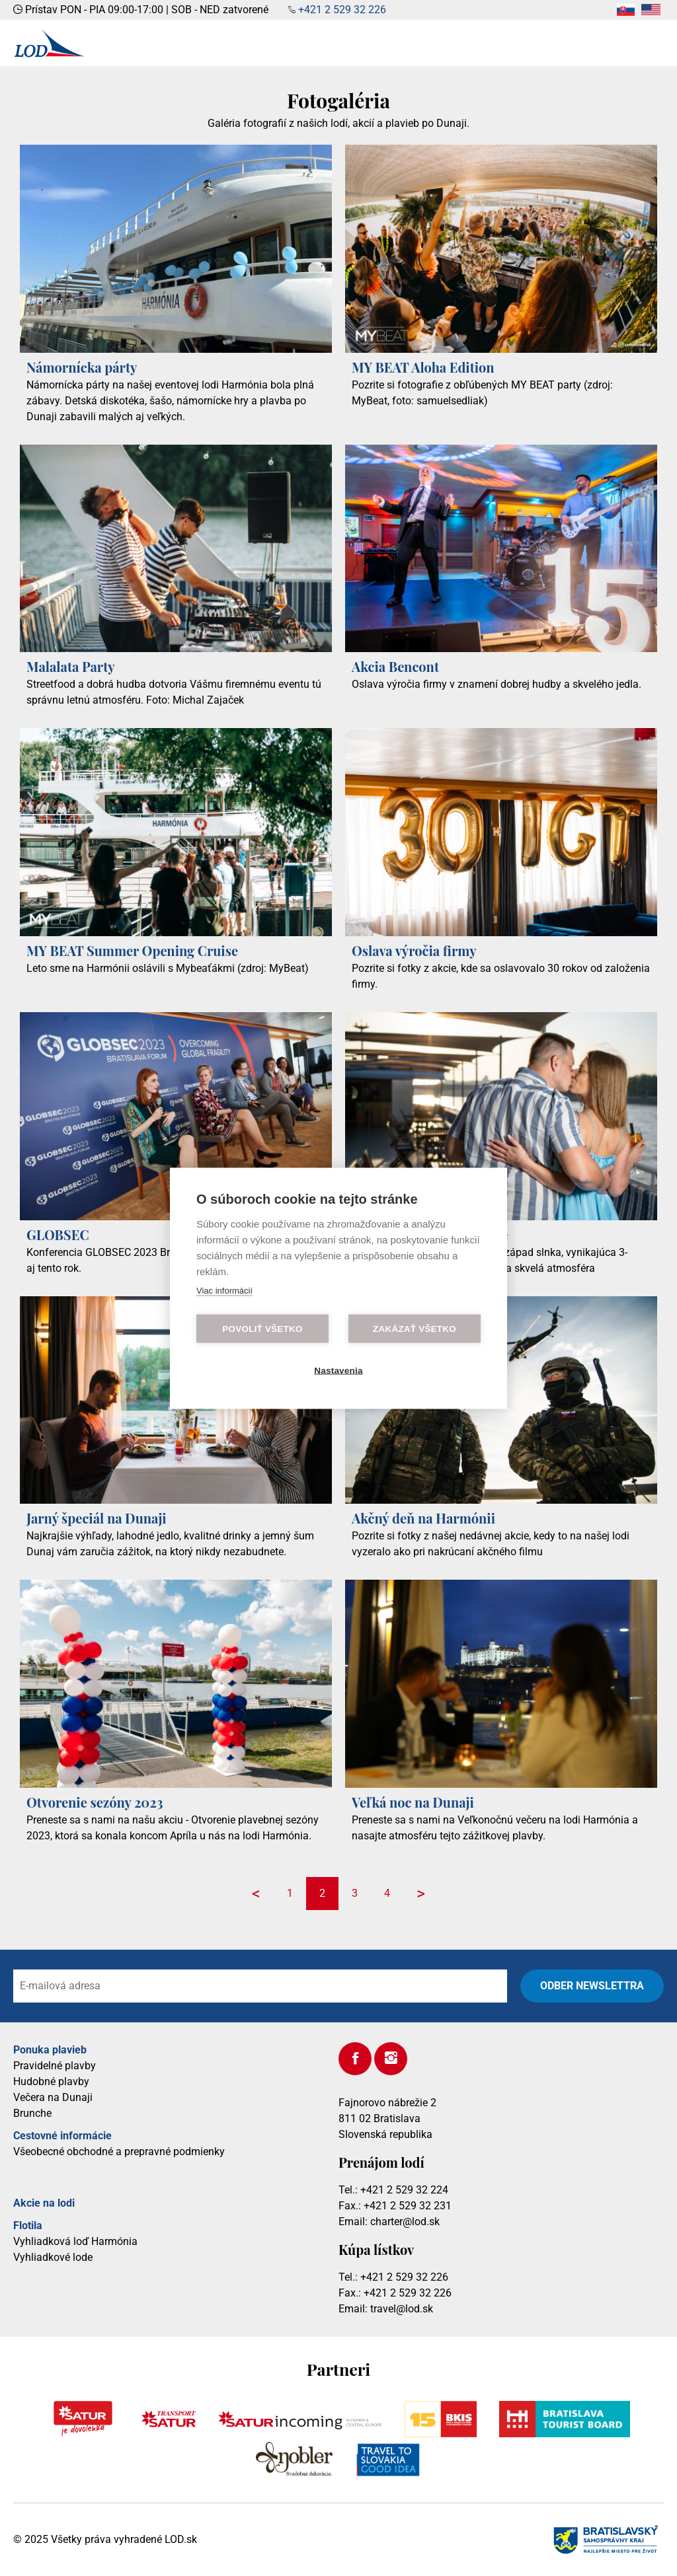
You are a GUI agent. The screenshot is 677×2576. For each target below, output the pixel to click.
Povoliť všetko (262, 1328)
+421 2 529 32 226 (342, 9)
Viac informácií (224, 1290)
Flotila (27, 2225)
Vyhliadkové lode (53, 2257)
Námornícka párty (81, 367)
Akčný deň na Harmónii (423, 1518)
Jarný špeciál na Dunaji (96, 1518)
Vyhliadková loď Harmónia (75, 2241)
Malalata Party (70, 666)
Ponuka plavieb (50, 2049)
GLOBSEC (57, 1234)
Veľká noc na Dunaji (413, 1802)
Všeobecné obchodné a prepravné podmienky (119, 2151)
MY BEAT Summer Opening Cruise (132, 950)
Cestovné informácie (62, 2135)
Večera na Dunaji (53, 2097)
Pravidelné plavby (54, 2065)
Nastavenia (338, 1370)
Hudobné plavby (51, 2081)
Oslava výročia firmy (414, 950)
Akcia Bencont (395, 666)
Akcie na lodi (44, 2203)
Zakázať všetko (414, 1328)
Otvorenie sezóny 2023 (94, 1802)
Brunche (32, 2113)
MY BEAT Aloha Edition (423, 367)
